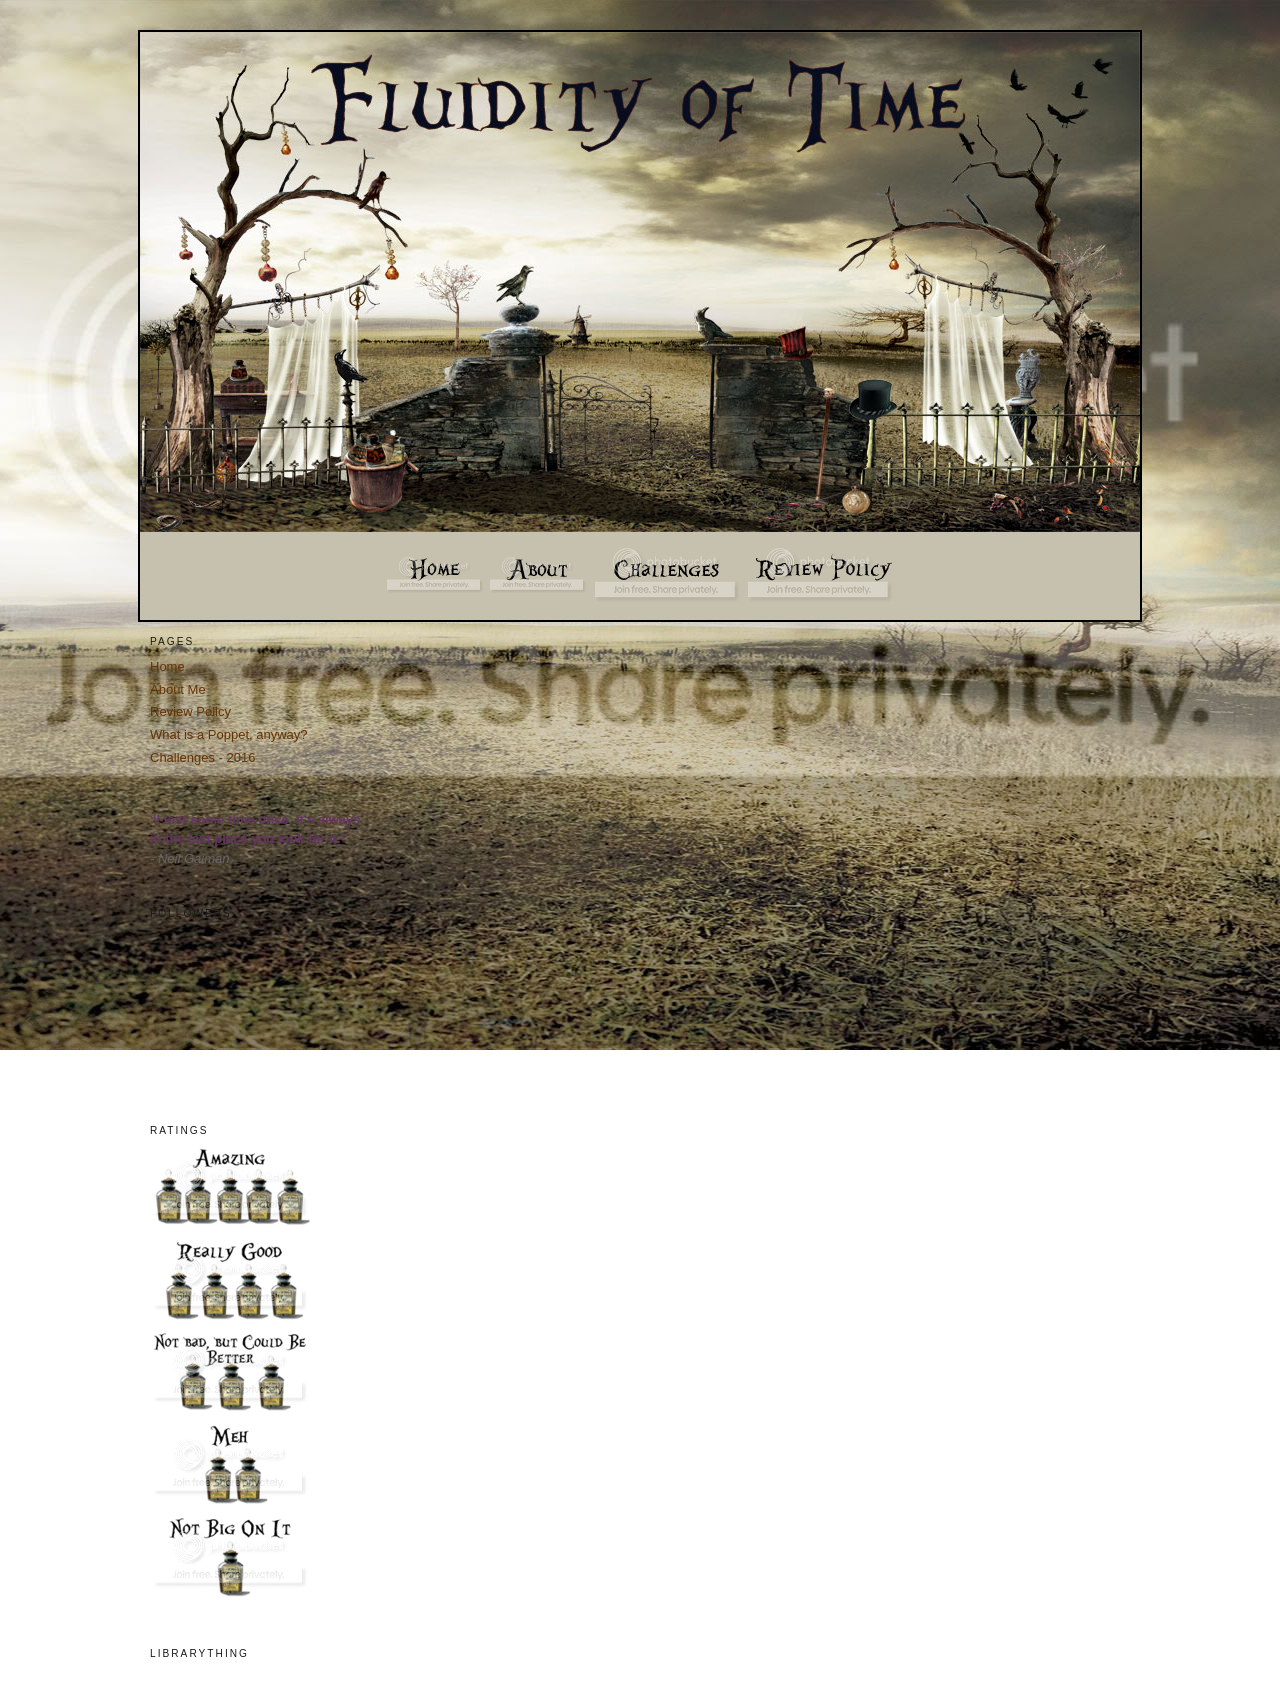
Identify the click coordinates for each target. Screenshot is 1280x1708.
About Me (178, 689)
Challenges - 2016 (203, 757)
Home (167, 666)
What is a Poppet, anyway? (229, 734)
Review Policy (190, 711)
